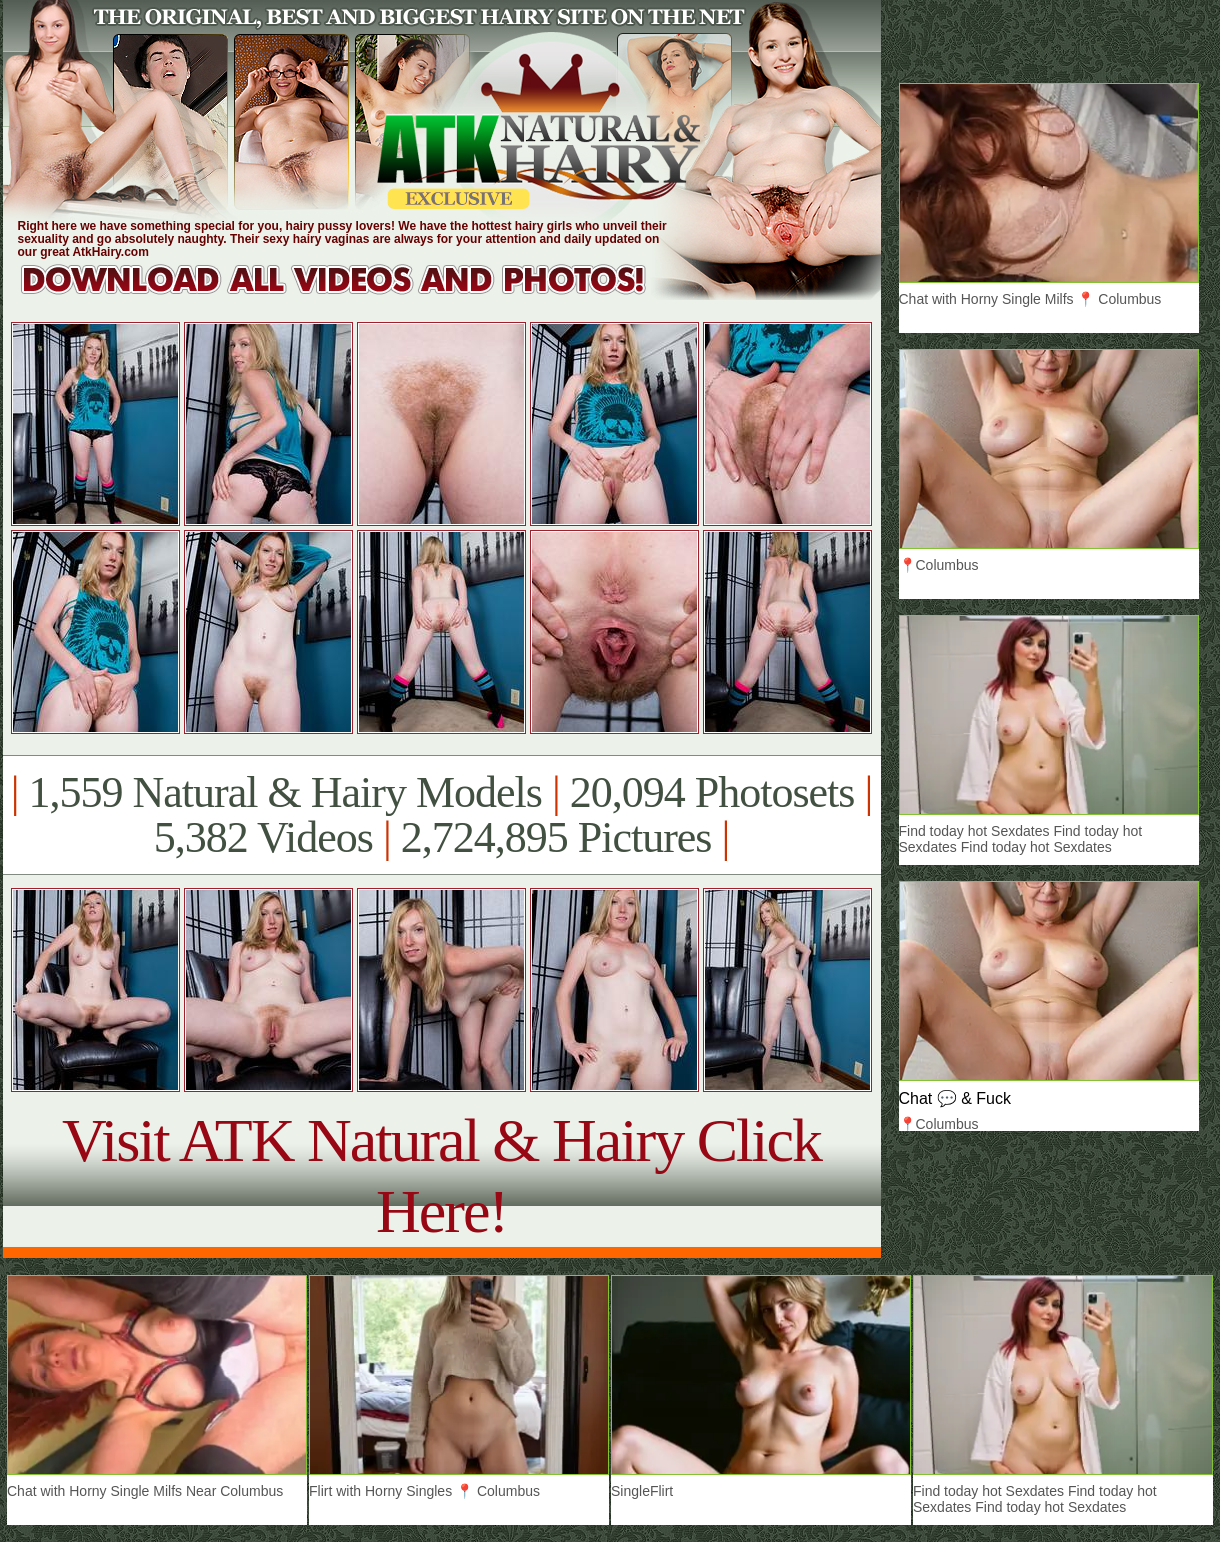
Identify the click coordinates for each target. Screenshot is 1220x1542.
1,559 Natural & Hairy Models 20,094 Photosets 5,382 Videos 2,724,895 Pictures (441, 815)
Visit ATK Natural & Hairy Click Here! (441, 1175)
